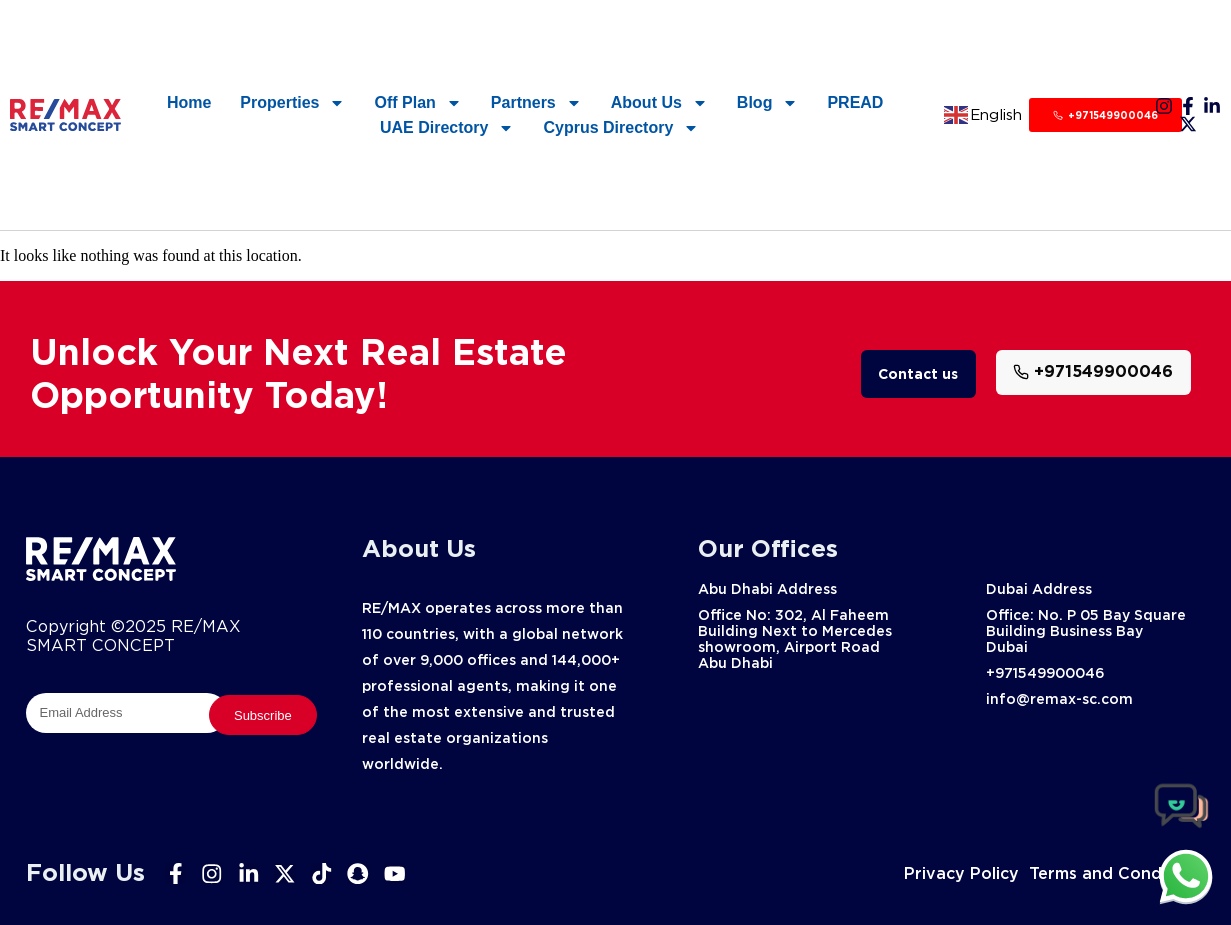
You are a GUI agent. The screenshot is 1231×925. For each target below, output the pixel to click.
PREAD (855, 102)
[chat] (1186, 876)
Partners (536, 102)
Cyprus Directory (621, 127)
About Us (659, 102)
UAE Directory (447, 127)
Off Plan (417, 102)
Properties (292, 102)
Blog (768, 102)
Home (189, 102)
